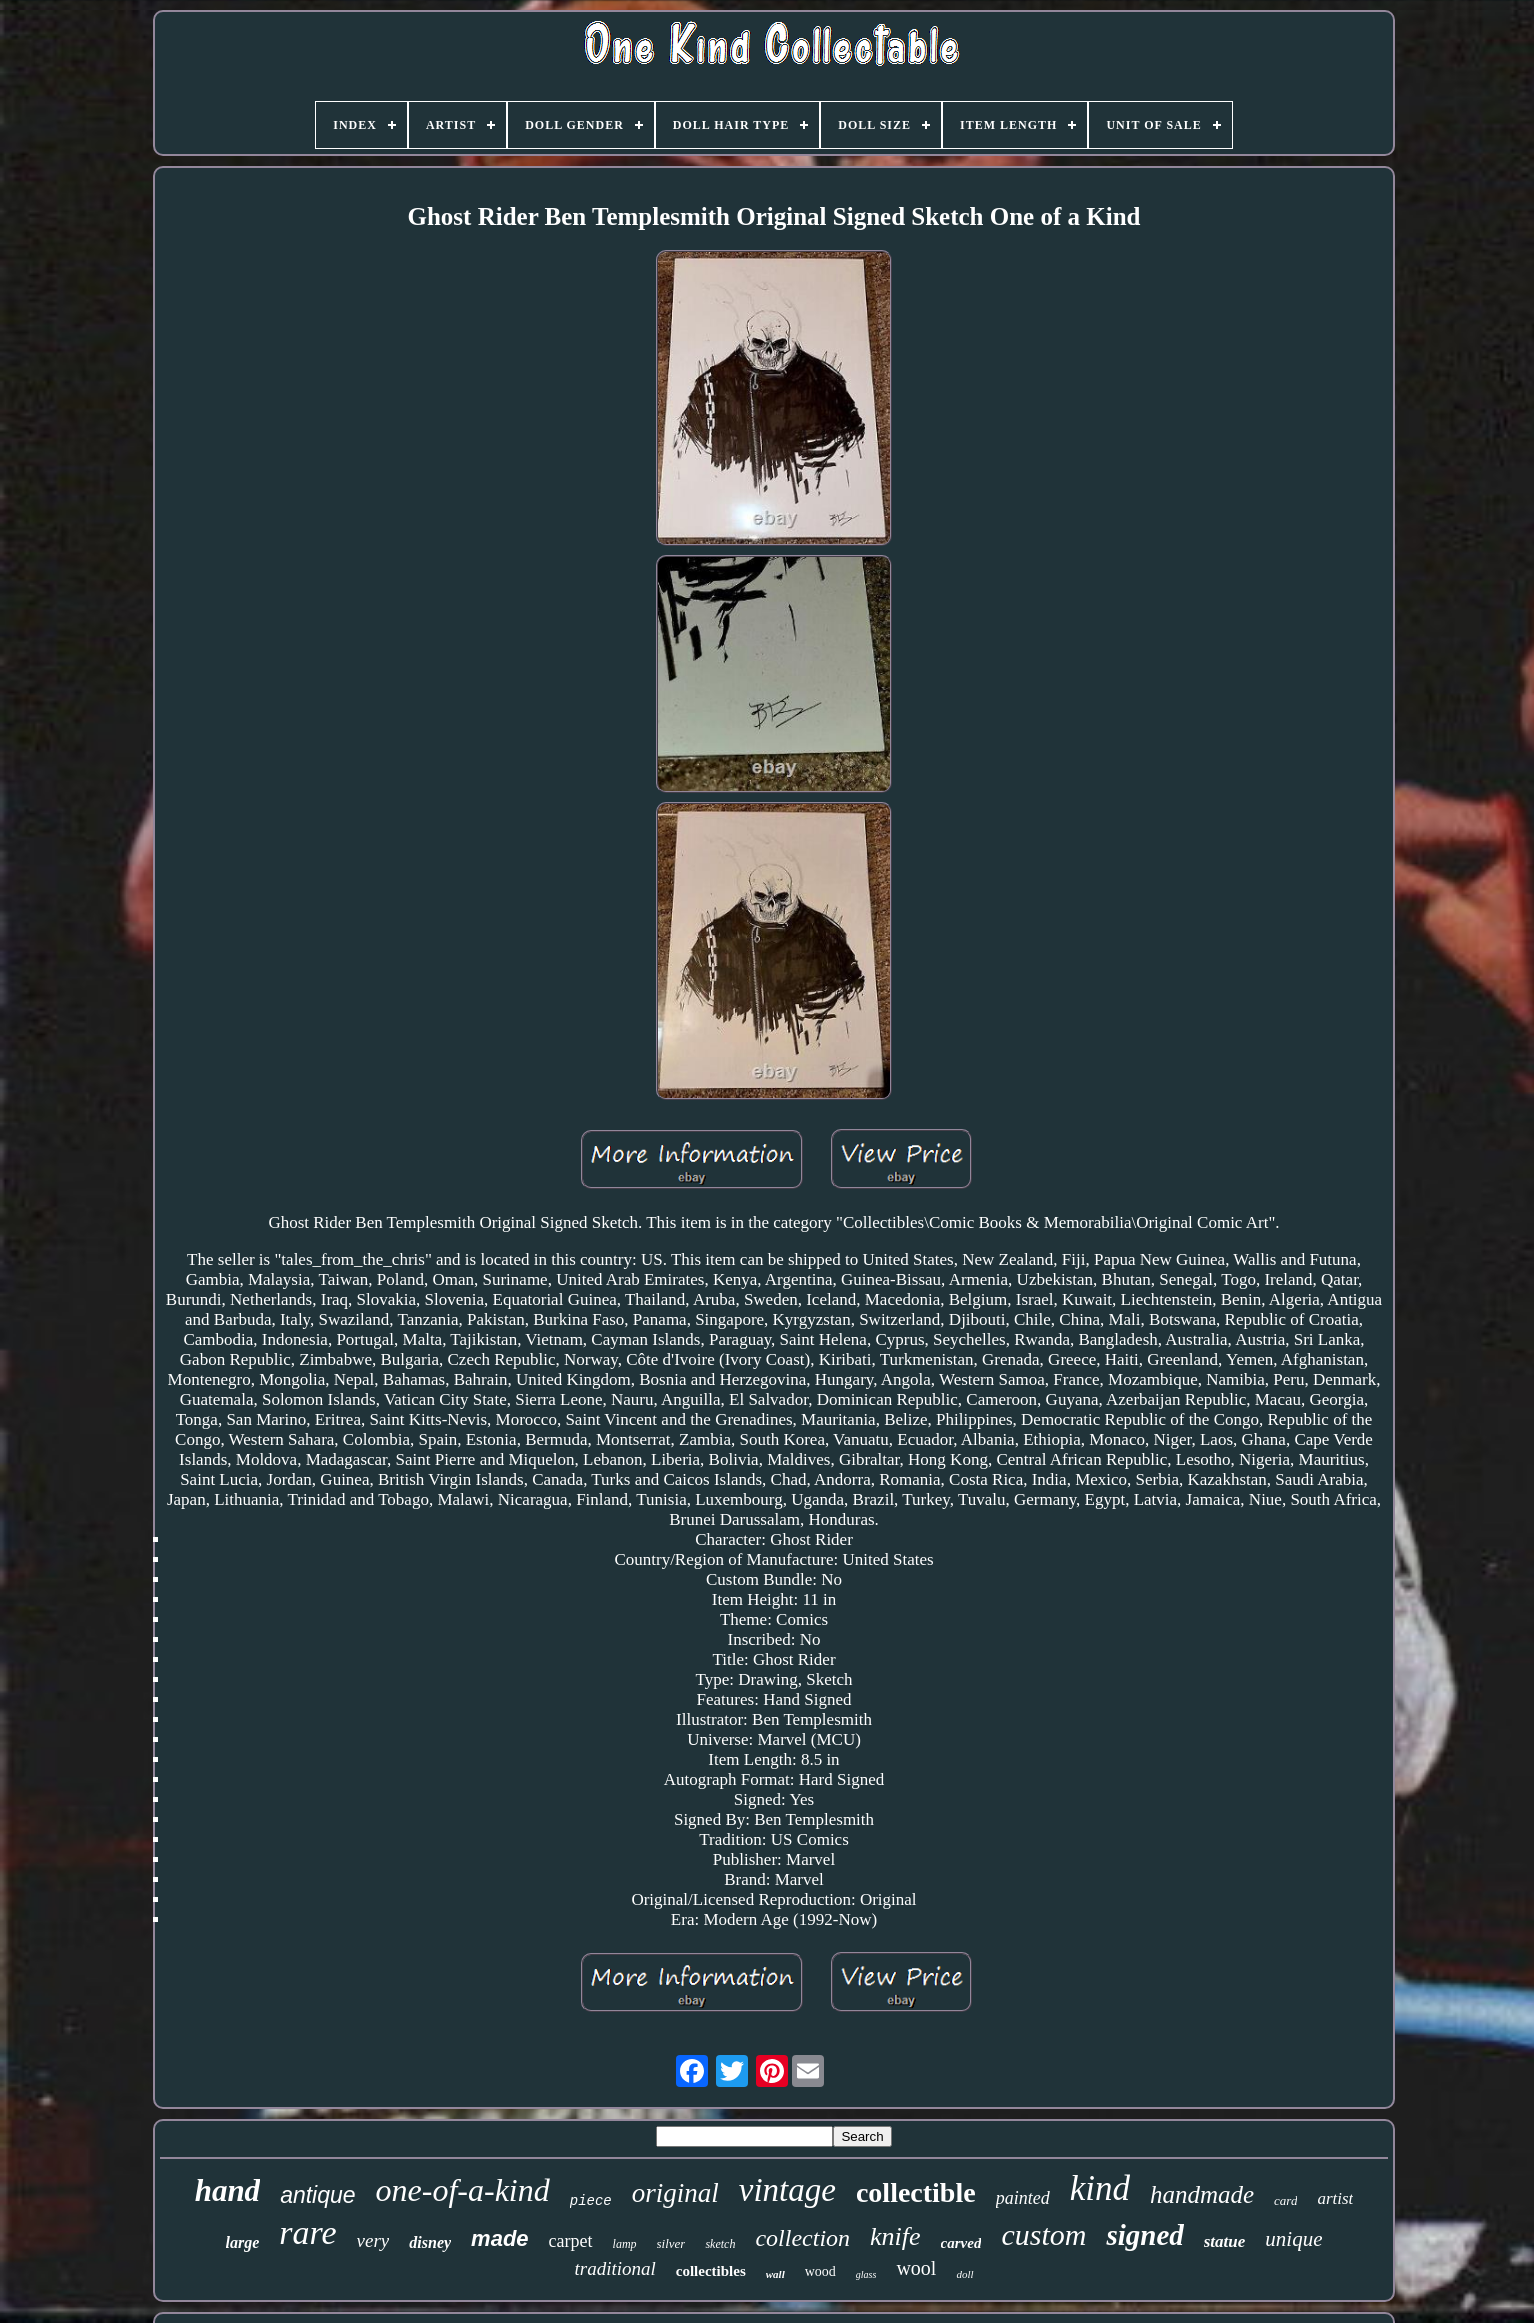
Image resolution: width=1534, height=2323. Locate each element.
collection (802, 2238)
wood (820, 2271)
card (1285, 2200)
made (499, 2238)
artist (1335, 2198)
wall (775, 2274)
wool (916, 2268)
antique (317, 2195)
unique (1293, 2239)
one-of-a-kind (463, 2190)
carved (961, 2243)
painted (1023, 2198)
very (373, 2240)
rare (307, 2232)
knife (895, 2236)
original (675, 2193)
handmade (1202, 2194)
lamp (625, 2244)
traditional (614, 2268)
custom (1043, 2234)
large (243, 2242)
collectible (916, 2192)
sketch (720, 2244)
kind (1100, 2188)
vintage (787, 2190)
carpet (571, 2241)
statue (1225, 2241)
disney (430, 2242)
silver (671, 2243)
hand (227, 2190)
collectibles (711, 2271)
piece (591, 2201)
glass (866, 2274)
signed (1144, 2235)
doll (964, 2274)
